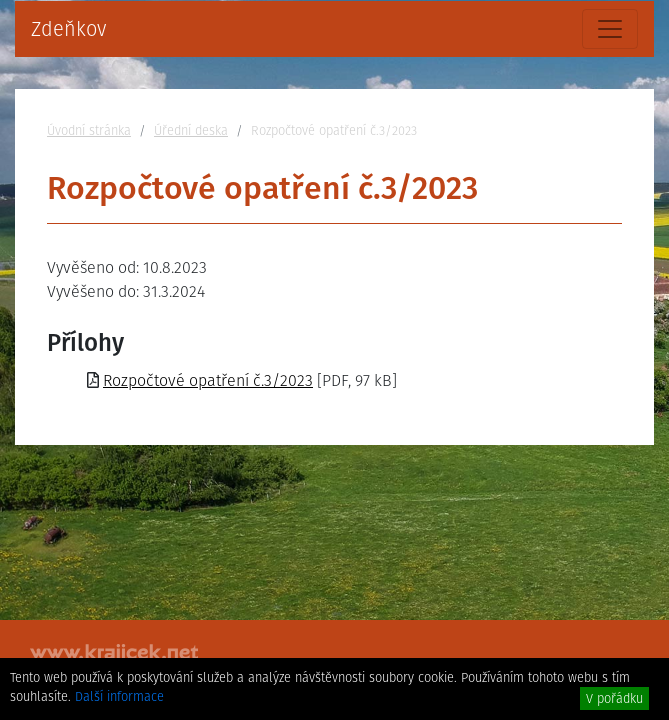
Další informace (119, 696)
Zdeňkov (68, 29)
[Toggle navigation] (610, 29)
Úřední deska (191, 130)
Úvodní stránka (89, 130)
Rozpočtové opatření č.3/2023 (208, 380)
